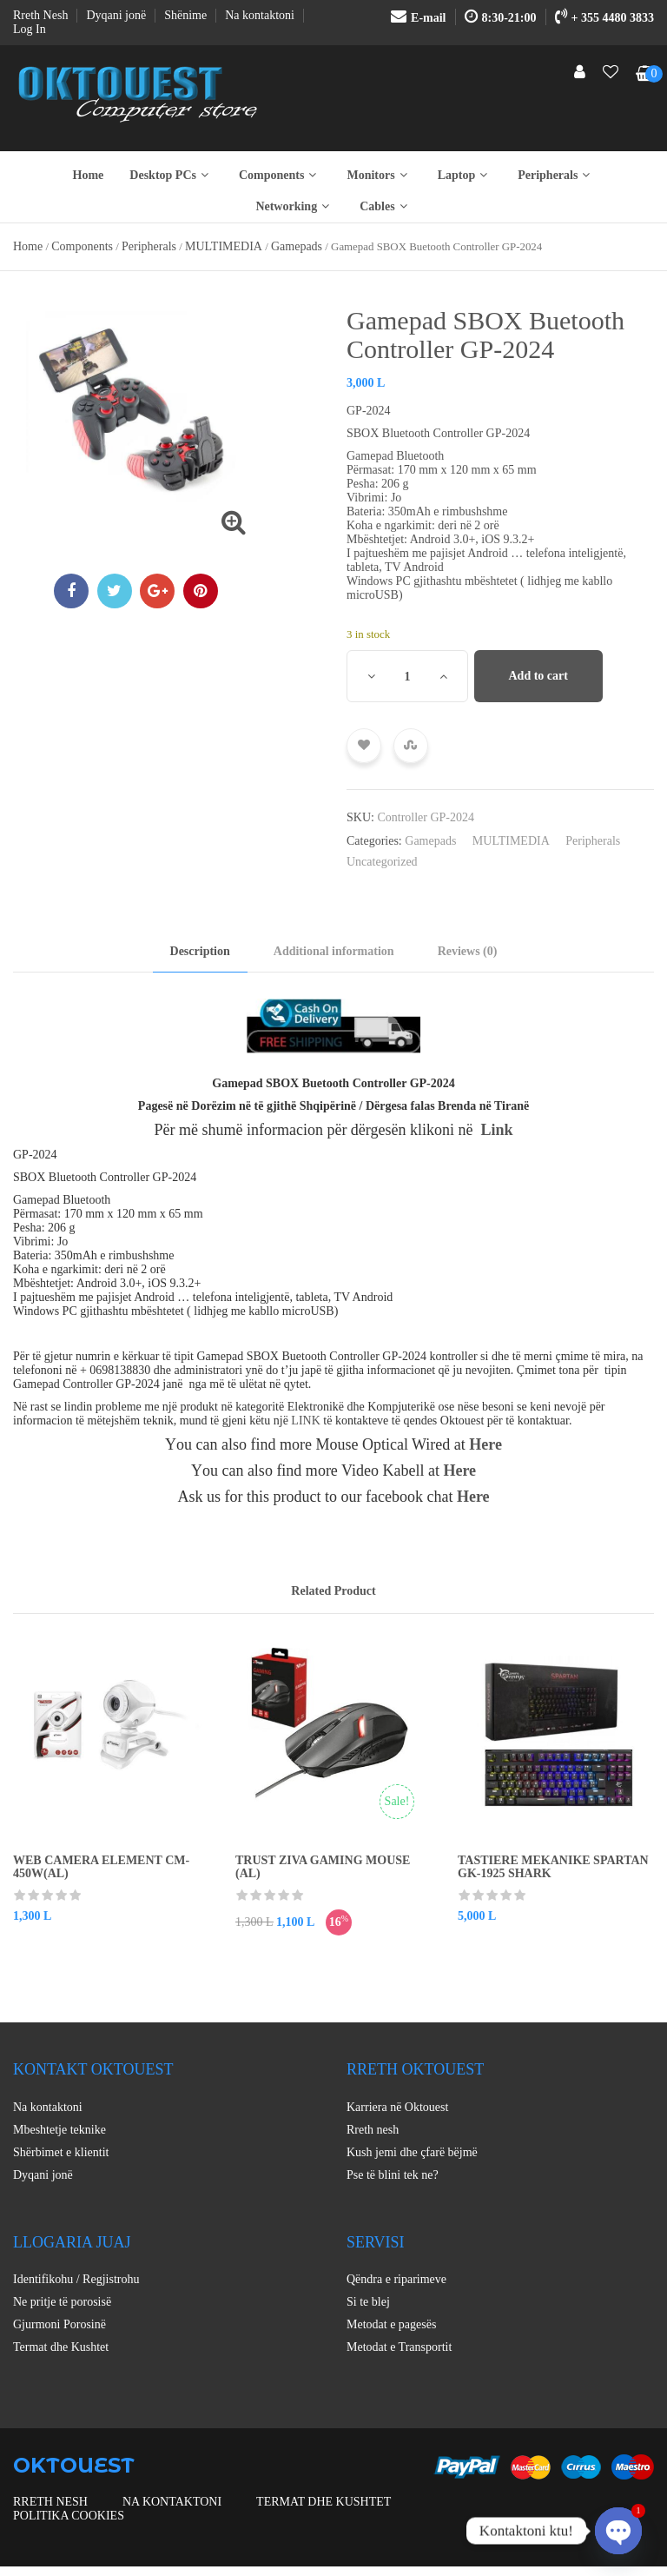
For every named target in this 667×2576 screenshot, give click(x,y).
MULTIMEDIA (223, 246)
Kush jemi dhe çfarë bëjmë (412, 2152)
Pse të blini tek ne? (393, 2174)
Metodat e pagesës (391, 2324)
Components (279, 175)
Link (497, 1130)
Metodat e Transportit (399, 2347)
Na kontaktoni (48, 2107)
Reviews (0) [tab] (468, 951)
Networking (294, 206)
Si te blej (368, 2301)
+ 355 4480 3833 (604, 17)
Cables (385, 206)
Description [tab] (200, 951)
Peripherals (556, 175)
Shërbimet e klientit (61, 2152)
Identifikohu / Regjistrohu (76, 2279)
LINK (305, 1420)
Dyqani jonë (43, 2174)
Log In (29, 29)
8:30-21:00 (501, 17)
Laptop (465, 175)
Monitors (379, 175)
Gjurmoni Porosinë (59, 2324)
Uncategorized (382, 861)
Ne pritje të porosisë (62, 2301)
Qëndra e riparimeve (396, 2279)
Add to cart (538, 675)
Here (485, 1444)
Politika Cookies (68, 2515)
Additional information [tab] (334, 951)
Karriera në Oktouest (397, 2107)
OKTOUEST (74, 2465)
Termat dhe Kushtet (61, 2347)
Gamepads (296, 246)
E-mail (418, 17)
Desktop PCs (171, 175)
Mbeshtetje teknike (59, 2129)
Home (88, 175)
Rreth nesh (373, 2129)
